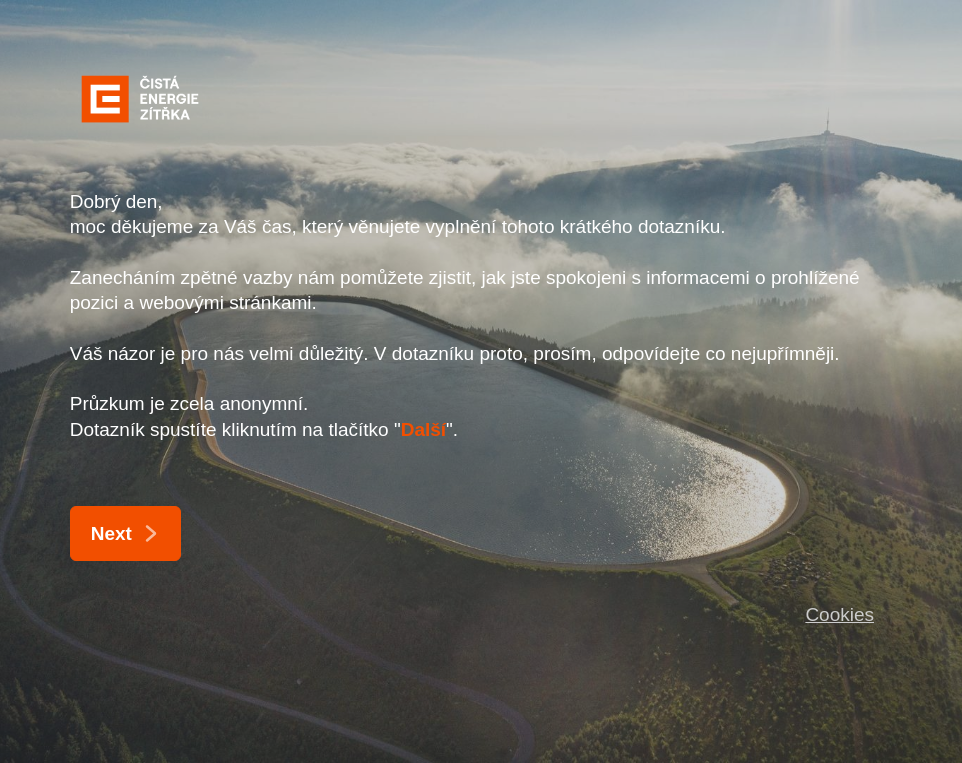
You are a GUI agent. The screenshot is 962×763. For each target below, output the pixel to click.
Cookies (839, 614)
